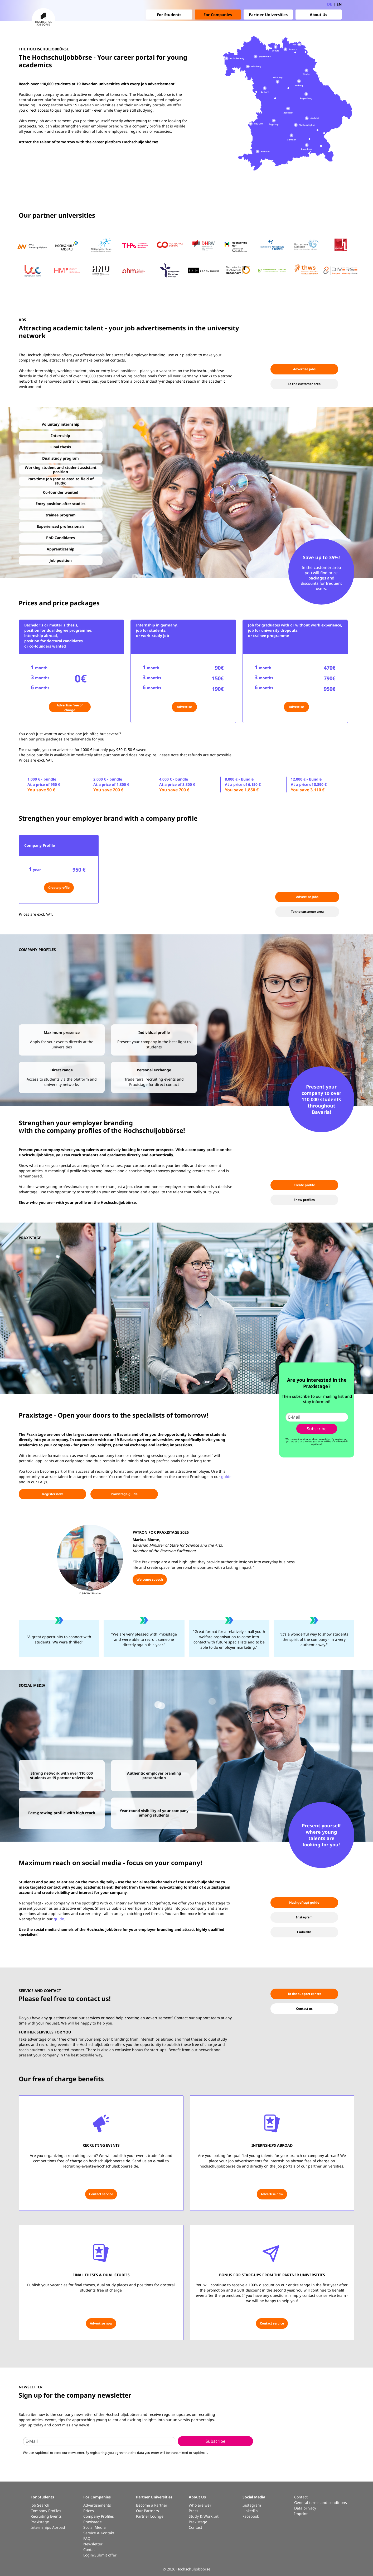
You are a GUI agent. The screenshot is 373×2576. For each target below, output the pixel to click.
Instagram (304, 1917)
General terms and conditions (320, 2502)
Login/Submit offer (100, 2555)
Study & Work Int (204, 2516)
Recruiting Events (46, 2516)
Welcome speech (150, 1579)
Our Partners (147, 2510)
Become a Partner (151, 2505)
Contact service (101, 2194)
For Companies (218, 14)
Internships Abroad (48, 2527)
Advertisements (97, 2505)
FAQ (86, 2538)
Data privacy (305, 2508)
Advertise (184, 707)
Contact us (304, 2008)
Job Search (40, 2505)
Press (193, 2510)
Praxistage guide (124, 1494)
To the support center (304, 1994)
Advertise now (272, 2194)
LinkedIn (304, 1932)
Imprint (301, 2513)
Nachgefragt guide (304, 1902)
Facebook (251, 2516)
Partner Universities (268, 14)
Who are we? (200, 2505)
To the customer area (304, 384)
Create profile (59, 887)
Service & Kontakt (98, 2532)
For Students (169, 14)
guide (226, 1476)
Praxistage (40, 2521)
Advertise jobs (304, 369)
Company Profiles (46, 2510)
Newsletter (93, 2543)
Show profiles (304, 1199)
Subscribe (317, 1429)
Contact (90, 2549)
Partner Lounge (149, 2516)
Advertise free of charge (70, 707)
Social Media (94, 2527)
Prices (88, 2510)
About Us (318, 14)
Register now (52, 1494)
